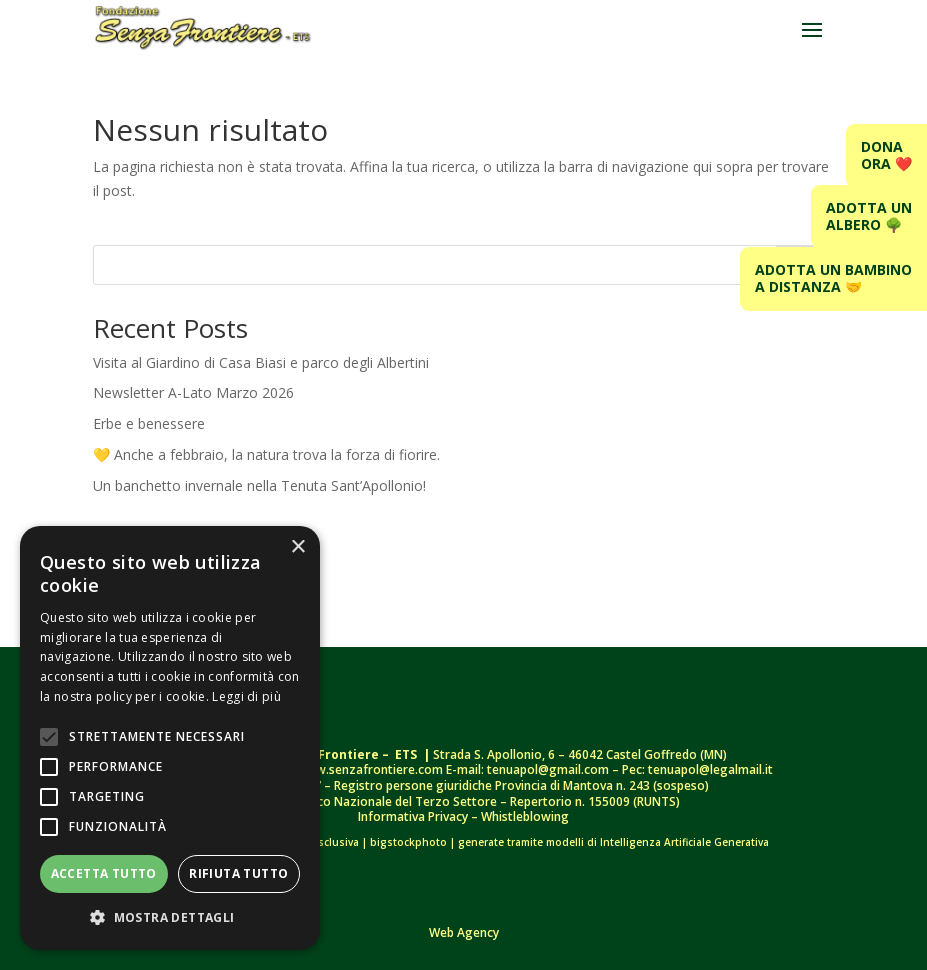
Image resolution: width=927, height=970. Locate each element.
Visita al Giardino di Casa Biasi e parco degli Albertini (261, 362)
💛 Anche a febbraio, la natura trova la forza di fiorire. (268, 454)
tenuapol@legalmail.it (710, 769)
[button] (170, 918)
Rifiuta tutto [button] (238, 873)
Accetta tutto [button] (104, 873)
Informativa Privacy (414, 816)
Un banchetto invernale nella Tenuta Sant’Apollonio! (259, 485)
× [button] (297, 547)
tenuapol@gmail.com (548, 769)
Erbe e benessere (149, 423)
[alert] (170, 738)
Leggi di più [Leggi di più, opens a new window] (246, 696)
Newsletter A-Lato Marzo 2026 (193, 392)
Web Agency (464, 932)
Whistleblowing (525, 816)
